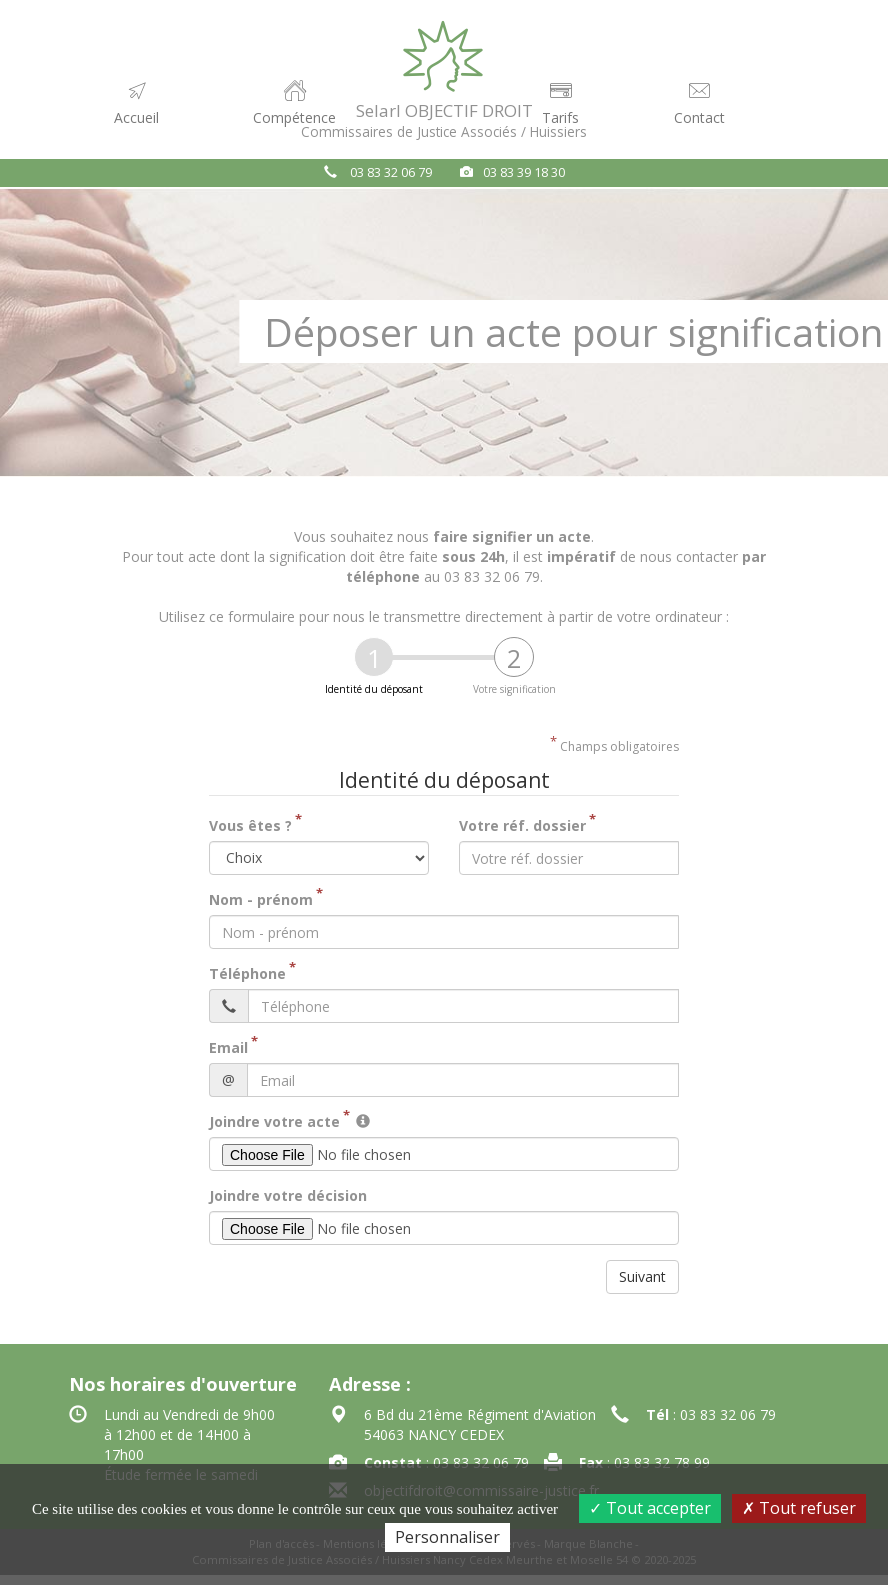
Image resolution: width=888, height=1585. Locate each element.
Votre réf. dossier (522, 825)
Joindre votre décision (288, 1195)
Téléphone (247, 973)
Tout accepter (650, 1508)
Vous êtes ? (250, 825)
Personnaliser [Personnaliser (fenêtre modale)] (447, 1537)
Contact (699, 103)
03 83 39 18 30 (524, 172)
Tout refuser (799, 1508)
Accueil (143, 111)
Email (228, 1047)
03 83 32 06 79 (391, 172)
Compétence (294, 103)
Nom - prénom (261, 899)
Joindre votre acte (274, 1121)
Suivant (642, 1276)
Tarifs (560, 103)
